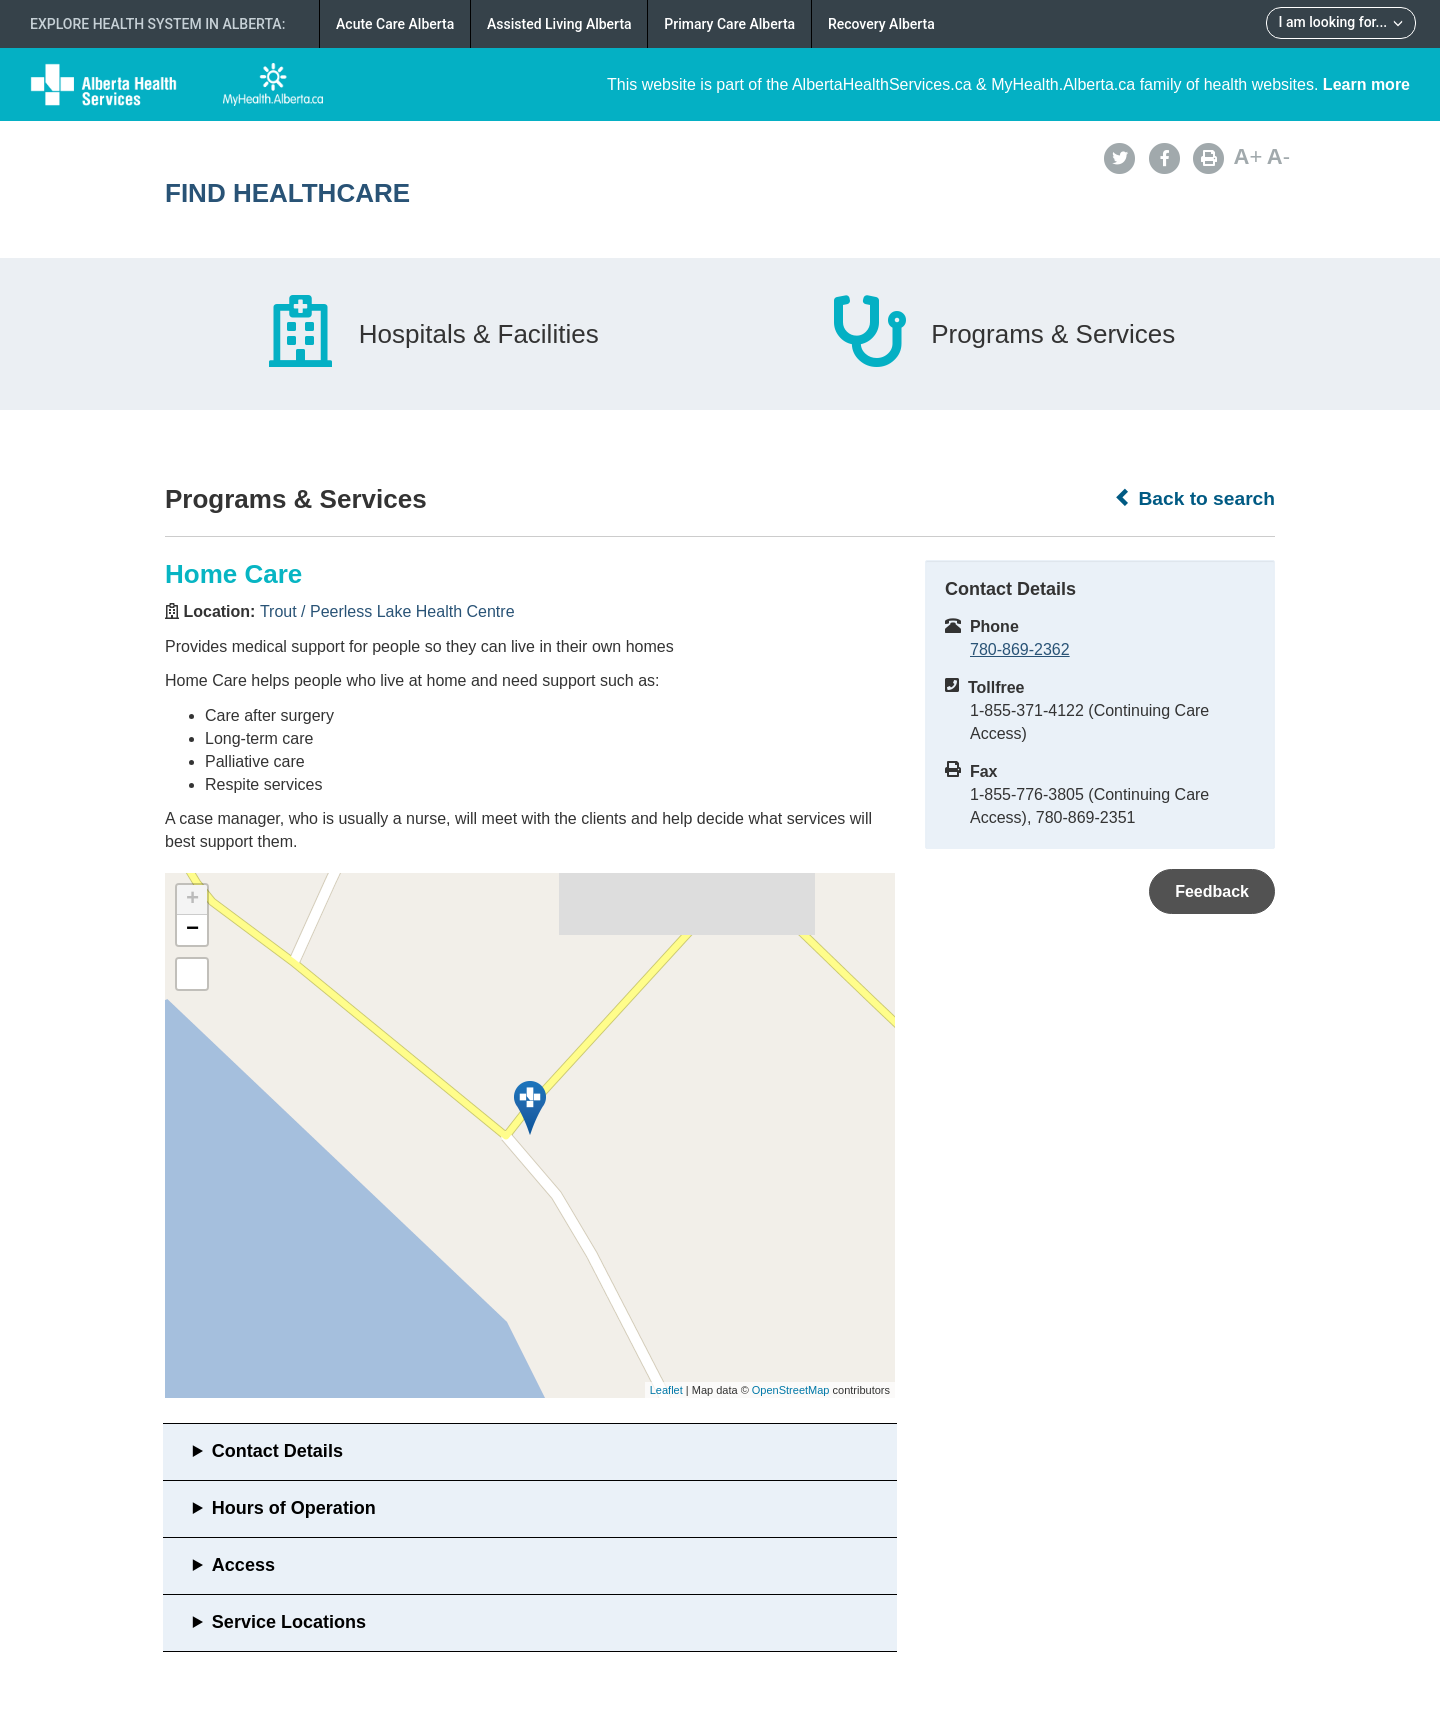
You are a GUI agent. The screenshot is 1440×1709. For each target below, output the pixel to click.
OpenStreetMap (791, 1390)
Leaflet (666, 1390)
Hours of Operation (294, 1508)
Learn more (1366, 84)
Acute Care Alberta (395, 24)
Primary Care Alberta (729, 24)
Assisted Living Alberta (559, 24)
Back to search (1194, 498)
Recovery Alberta (881, 24)
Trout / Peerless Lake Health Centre (387, 611)
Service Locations (289, 1622)
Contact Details (277, 1451)
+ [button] (192, 900)
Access (243, 1565)
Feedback (1212, 891)
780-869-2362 (1020, 649)
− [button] (192, 930)
